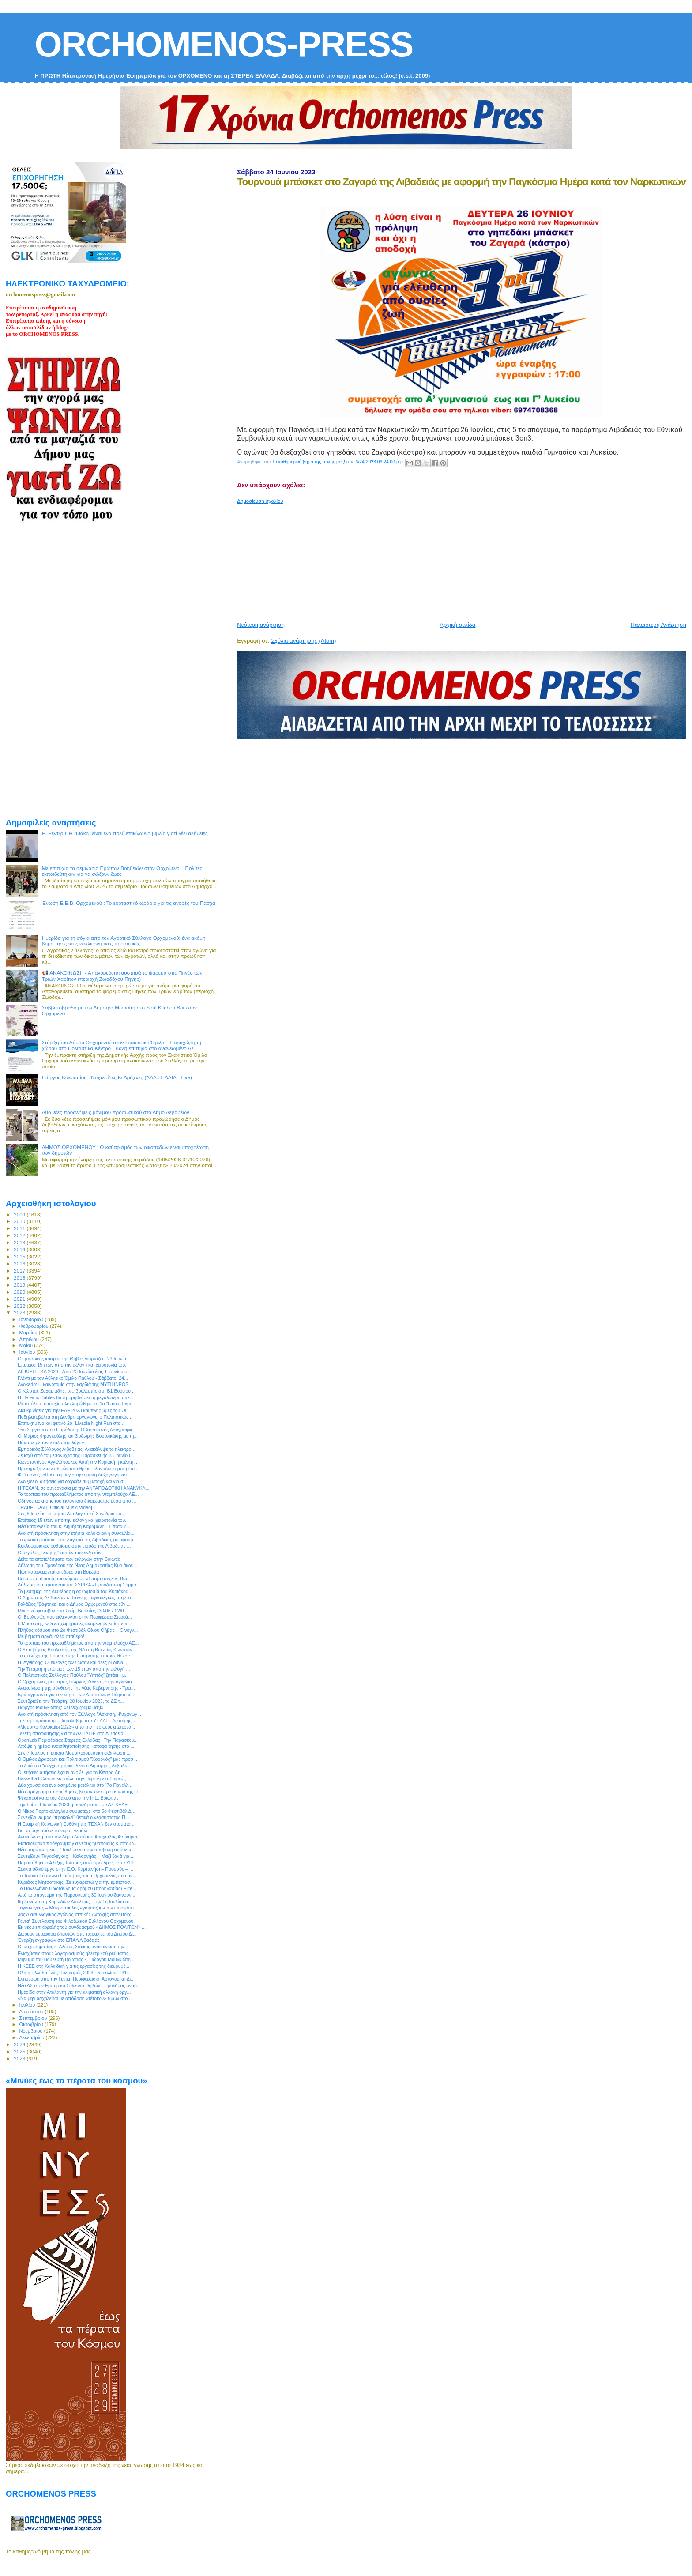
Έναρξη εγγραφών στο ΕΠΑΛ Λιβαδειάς (59, 1940)
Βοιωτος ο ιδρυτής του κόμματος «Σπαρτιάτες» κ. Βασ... (75, 1578)
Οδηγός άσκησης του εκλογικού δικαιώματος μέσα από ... (77, 1500)
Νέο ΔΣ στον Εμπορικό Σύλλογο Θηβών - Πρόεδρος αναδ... (79, 1985)
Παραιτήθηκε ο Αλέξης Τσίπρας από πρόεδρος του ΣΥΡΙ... (77, 1862)
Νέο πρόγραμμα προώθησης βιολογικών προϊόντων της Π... (80, 1791)
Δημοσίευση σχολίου (260, 501)
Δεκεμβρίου (32, 2037)
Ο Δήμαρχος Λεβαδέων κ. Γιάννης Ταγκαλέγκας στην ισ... (76, 1597)
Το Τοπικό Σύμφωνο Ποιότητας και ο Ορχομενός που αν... (77, 1875)
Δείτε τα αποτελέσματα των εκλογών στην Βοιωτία (69, 1559)
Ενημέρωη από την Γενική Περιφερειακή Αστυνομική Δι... (76, 1978)
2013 (20, 1242)
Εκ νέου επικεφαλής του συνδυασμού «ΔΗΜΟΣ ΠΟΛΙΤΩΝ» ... (82, 1927)
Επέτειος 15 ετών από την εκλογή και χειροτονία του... (73, 1364)
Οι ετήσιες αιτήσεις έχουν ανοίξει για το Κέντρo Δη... (71, 1772)
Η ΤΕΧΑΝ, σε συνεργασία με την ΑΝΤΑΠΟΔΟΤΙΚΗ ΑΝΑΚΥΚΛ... (83, 1488)
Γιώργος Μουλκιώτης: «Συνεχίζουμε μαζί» (60, 1707)
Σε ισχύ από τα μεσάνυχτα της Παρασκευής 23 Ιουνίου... (76, 1455)
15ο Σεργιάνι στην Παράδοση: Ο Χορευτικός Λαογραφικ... (77, 1429)
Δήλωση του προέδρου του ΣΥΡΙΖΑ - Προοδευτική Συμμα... (79, 1584)
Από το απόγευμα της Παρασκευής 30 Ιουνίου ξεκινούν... (76, 1895)
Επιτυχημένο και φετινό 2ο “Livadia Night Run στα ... (72, 1423)
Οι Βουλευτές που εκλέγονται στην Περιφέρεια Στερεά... (75, 1616)
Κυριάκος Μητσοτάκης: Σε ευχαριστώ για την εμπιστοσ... (76, 1882)
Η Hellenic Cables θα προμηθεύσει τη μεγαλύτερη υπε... (75, 1397)
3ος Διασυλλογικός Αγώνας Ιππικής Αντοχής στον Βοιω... (76, 1914)
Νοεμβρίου (31, 2031)
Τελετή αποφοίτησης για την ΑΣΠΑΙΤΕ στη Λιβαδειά (71, 1733)
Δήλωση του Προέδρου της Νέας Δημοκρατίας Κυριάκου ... (78, 1565)
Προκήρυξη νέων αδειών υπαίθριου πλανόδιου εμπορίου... (78, 1468)
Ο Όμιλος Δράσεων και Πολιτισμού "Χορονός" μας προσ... (77, 1759)
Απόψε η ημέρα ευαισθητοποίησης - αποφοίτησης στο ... (76, 1746)
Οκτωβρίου (32, 2024)
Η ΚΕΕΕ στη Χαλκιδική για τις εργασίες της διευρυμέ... (73, 1966)
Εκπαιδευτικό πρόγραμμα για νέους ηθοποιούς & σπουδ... (78, 1843)
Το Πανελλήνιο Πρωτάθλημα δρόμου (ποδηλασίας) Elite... (77, 1888)
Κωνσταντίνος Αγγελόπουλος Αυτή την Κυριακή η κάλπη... (77, 1462)
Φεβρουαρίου (34, 1326)
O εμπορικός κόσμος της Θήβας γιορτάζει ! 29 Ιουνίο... (74, 1358)
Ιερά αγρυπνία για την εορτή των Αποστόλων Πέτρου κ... (76, 1694)
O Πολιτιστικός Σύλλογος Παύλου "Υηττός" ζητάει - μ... (73, 1675)
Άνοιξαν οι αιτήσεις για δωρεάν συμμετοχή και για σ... (72, 1481)
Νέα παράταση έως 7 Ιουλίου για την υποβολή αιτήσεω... (76, 1849)
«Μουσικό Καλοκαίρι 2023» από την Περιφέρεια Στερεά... (76, 1726)
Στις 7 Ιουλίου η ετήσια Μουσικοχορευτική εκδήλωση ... (74, 1752)
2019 (20, 1285)
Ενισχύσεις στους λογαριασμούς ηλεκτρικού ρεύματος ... (76, 1953)
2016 (20, 1263)
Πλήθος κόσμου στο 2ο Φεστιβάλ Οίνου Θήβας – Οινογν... (78, 1630)
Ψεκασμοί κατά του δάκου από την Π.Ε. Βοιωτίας (68, 1797)
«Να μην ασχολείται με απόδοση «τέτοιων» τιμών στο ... (75, 1998)
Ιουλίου (28, 2004)
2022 (20, 1306)
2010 (20, 1221)
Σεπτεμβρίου (34, 2018)
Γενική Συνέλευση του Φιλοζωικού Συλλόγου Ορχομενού (75, 1921)
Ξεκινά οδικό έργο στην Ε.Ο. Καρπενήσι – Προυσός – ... (75, 1869)
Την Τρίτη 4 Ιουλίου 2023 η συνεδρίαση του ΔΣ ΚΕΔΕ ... (75, 1804)
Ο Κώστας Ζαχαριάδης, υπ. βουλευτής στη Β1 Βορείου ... (77, 1390)
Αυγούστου (32, 2011)
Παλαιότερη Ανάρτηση (658, 624)
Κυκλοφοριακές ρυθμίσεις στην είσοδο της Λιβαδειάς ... (74, 1545)
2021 (20, 1299)
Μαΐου (26, 1345)
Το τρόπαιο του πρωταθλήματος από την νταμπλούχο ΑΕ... (78, 1494)
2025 (20, 2051)
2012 (20, 1235)
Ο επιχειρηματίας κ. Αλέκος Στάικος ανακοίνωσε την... (73, 1946)
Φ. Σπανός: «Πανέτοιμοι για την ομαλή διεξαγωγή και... (74, 1474)
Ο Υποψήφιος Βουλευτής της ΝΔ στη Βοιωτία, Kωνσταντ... (78, 1649)
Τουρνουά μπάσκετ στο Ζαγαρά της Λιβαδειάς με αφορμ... (77, 1539)
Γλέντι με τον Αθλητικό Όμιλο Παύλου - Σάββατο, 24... (73, 1378)
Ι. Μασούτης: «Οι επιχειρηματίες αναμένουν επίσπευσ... (75, 1623)
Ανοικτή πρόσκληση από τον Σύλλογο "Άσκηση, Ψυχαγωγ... (79, 1714)
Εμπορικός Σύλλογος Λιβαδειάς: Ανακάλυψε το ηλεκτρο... (76, 1449)
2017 (20, 1270)
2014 (20, 1249)
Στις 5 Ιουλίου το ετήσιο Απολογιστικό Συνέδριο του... (72, 1513)
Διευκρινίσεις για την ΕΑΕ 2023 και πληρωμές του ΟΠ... (75, 1410)
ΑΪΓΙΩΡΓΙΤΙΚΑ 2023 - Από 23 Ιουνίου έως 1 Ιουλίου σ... (74, 1371)
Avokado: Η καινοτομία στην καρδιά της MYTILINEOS (73, 1384)
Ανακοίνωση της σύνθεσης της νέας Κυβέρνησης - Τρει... (76, 1688)
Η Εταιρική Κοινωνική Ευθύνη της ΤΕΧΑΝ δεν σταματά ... (76, 1824)
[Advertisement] (451, 559)
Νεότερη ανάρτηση (261, 624)
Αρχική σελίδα (457, 624)
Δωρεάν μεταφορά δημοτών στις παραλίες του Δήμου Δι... (77, 1933)
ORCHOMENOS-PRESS (223, 44)
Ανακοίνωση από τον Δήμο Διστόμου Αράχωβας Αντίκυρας (78, 1836)
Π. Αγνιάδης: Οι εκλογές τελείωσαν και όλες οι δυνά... (72, 1662)
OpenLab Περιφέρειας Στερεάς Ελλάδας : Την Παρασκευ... (78, 1740)
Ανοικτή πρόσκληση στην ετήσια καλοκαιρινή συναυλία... (76, 1533)
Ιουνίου (28, 1352)
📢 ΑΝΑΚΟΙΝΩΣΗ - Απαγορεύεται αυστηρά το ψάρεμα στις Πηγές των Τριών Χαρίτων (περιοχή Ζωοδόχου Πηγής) (122, 976)
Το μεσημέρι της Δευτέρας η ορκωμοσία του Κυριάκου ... (75, 1591)
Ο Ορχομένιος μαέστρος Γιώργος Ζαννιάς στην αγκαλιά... (76, 1681)
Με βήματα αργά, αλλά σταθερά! (51, 1636)
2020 (20, 1292)
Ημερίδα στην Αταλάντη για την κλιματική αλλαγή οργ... (74, 1992)
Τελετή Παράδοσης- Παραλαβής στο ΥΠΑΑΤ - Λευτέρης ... (77, 1720)
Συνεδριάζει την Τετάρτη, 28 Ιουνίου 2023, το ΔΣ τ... (71, 1701)
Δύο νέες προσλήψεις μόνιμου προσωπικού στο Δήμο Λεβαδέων (115, 1112)
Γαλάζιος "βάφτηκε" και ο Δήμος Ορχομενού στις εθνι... (74, 1604)
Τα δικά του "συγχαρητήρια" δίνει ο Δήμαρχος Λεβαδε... (74, 1765)
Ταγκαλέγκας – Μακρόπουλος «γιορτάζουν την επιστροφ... (77, 1907)
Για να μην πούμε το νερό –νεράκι (52, 1830)
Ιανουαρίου (32, 1319)
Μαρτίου (29, 1332)
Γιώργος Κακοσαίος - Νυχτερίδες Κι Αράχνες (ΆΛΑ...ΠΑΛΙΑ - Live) (117, 1077)
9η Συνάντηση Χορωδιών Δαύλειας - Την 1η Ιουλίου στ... (76, 1901)
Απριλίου (29, 1339)
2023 (20, 1312)
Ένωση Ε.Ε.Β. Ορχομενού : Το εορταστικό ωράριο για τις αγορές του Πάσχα (128, 903)
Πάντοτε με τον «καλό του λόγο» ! (52, 1442)
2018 (20, 1277)
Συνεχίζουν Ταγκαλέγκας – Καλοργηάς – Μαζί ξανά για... (75, 1856)
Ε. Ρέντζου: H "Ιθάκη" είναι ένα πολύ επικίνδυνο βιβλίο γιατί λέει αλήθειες (125, 833)
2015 (20, 1256)
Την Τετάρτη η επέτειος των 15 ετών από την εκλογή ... (74, 1669)
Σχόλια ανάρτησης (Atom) (303, 640)
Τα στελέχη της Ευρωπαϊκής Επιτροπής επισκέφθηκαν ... (76, 1655)
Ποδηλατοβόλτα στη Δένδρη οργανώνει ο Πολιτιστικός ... (76, 1417)
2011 (20, 1228)
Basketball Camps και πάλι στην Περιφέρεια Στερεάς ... (74, 1778)
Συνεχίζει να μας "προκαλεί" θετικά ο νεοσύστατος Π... (73, 1817)
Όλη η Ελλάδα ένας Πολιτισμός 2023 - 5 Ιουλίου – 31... (74, 1972)
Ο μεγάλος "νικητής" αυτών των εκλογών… (62, 1552)
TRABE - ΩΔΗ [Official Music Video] (55, 1507)
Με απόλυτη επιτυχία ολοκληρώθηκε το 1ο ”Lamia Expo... (77, 1403)
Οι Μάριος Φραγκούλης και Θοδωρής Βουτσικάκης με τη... (78, 1436)
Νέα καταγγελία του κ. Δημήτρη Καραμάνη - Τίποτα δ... (74, 1526)
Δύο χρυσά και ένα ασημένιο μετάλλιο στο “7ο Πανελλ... (75, 1785)
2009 (20, 1214)
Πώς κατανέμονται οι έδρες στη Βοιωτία (58, 1571)
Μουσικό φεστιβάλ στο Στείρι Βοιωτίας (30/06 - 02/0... (73, 1610)
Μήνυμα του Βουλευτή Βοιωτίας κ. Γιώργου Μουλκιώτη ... (77, 1959)
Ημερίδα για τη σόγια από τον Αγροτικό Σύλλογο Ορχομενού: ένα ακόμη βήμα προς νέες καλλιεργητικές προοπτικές (124, 940)
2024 (20, 2044)
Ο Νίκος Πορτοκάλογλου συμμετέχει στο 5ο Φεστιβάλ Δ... (76, 1811)
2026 (20, 2058)
